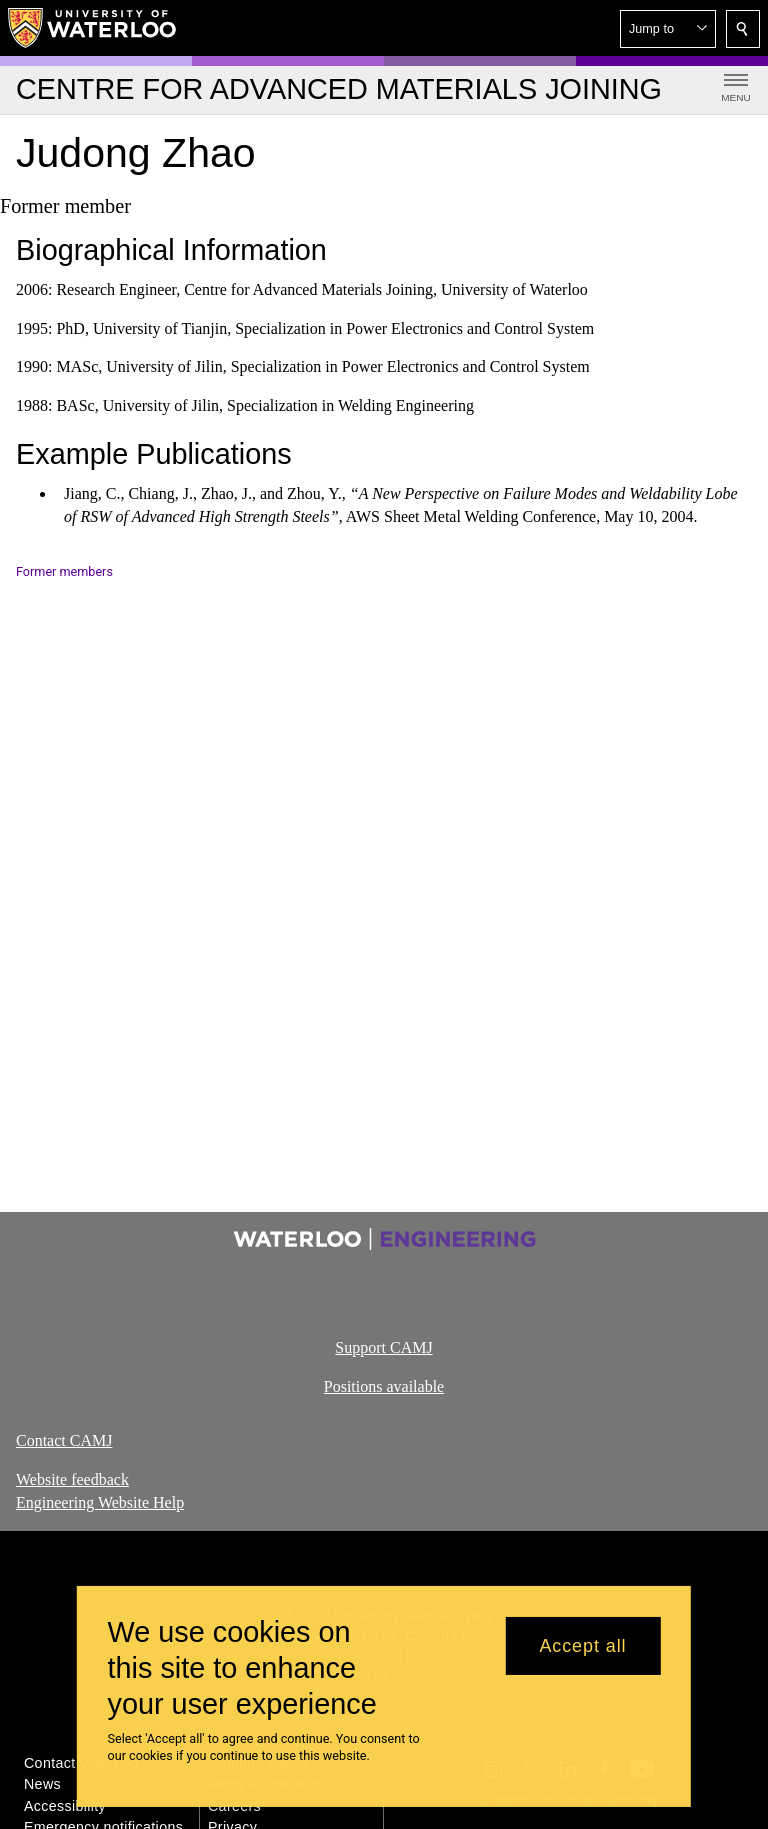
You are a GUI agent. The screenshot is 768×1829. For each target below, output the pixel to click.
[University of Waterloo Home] (93, 28)
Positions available (384, 1386)
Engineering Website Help (100, 1502)
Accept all (582, 1646)
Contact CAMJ (64, 1440)
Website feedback (72, 1479)
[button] (668, 29)
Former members (64, 571)
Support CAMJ (383, 1347)
